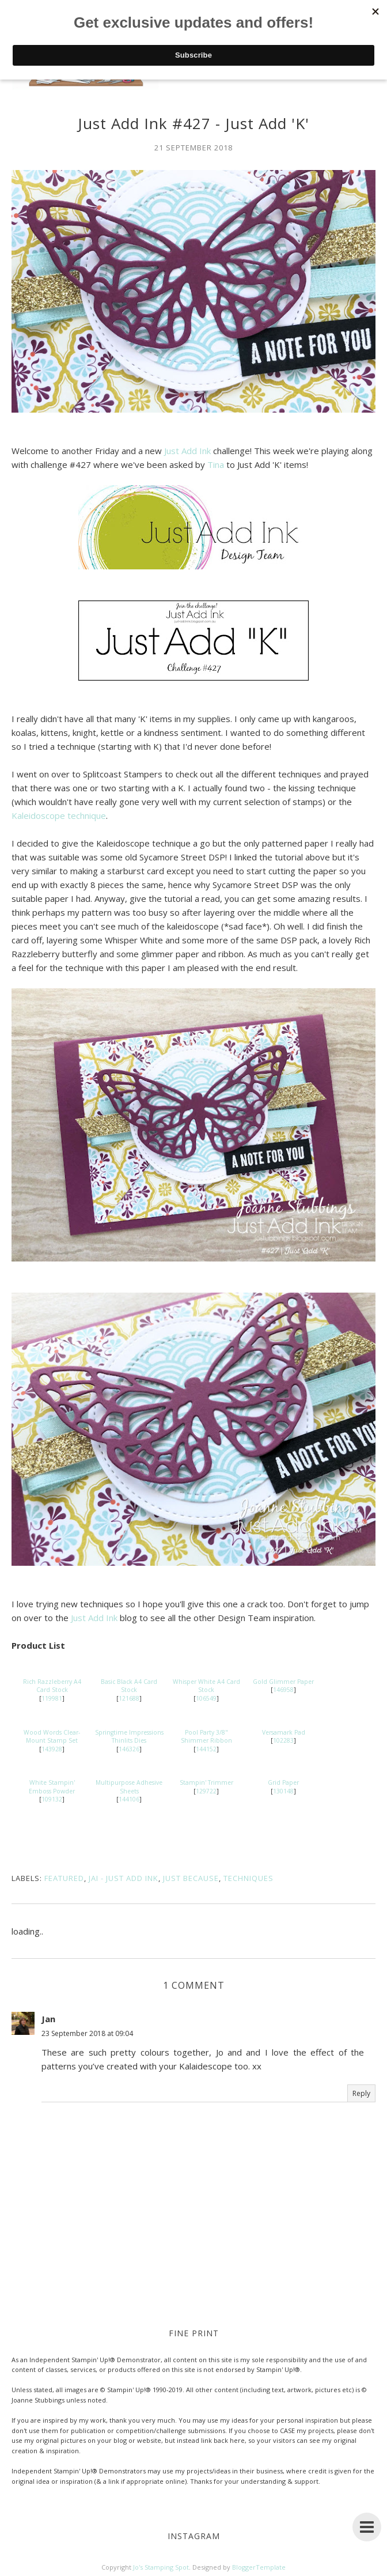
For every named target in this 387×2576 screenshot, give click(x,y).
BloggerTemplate (259, 2567)
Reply (361, 2093)
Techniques (248, 1878)
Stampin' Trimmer (206, 1782)
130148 (283, 1791)
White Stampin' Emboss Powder (52, 1786)
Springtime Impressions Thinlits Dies (129, 1736)
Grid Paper (283, 1782)
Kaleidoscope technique (59, 815)
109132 (51, 1799)
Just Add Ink (187, 450)
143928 (51, 1749)
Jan (48, 2018)
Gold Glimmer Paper (283, 1682)
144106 (129, 1799)
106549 (206, 1698)
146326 (129, 1749)
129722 (206, 1791)
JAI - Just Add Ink (123, 1878)
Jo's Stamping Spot (161, 2567)
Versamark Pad (283, 1732)
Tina (215, 464)
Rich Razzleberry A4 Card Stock (52, 1686)
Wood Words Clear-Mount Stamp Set (52, 1736)
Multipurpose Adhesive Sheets (129, 1786)
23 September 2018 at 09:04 (87, 2033)
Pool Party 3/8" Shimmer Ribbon (206, 1736)
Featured (64, 1878)
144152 (206, 1749)
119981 (51, 1698)
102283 (283, 1740)
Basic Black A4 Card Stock (129, 1686)
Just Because (191, 1878)
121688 (129, 1698)
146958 (283, 1690)
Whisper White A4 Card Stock (206, 1686)
